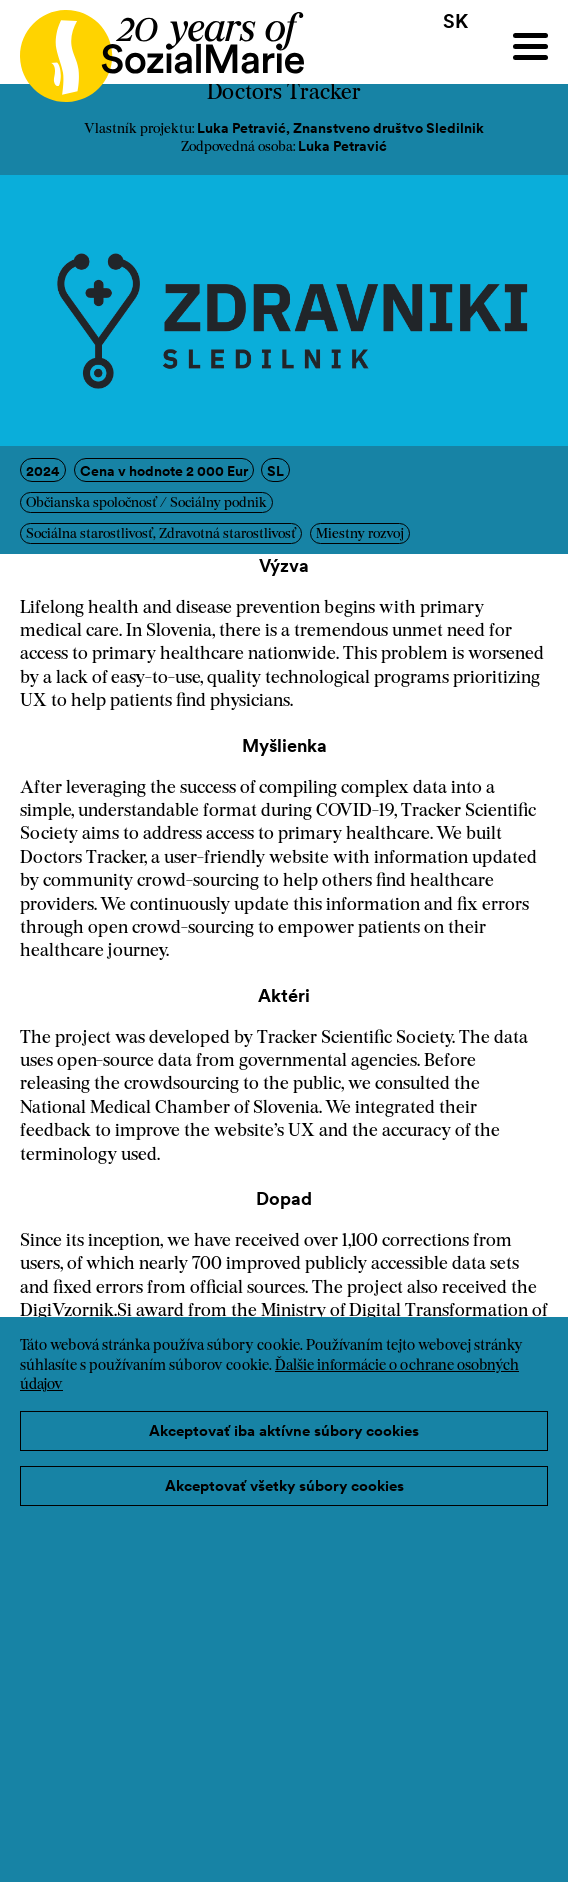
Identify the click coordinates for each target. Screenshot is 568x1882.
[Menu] (530, 46)
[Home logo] (152, 47)
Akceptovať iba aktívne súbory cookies (284, 1430)
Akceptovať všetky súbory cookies (284, 1485)
